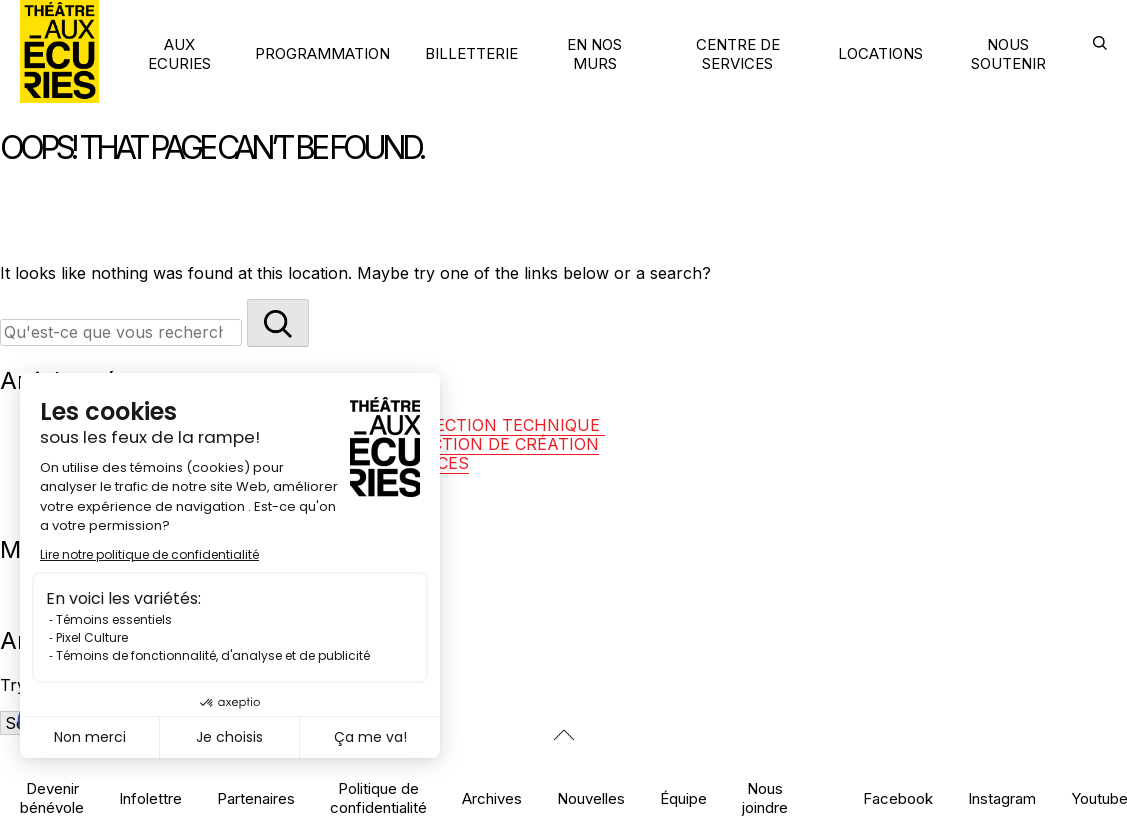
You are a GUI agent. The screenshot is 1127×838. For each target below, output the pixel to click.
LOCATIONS (880, 53)
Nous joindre (765, 798)
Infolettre (150, 798)
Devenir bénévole (52, 798)
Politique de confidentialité (378, 798)
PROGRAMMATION (322, 53)
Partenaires (256, 798)
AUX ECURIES (179, 54)
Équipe (683, 798)
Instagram (1002, 798)
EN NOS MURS (594, 54)
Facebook (898, 798)
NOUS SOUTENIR (1008, 54)
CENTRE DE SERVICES (738, 54)
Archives (492, 798)
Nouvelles (591, 798)
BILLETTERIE (471, 53)
